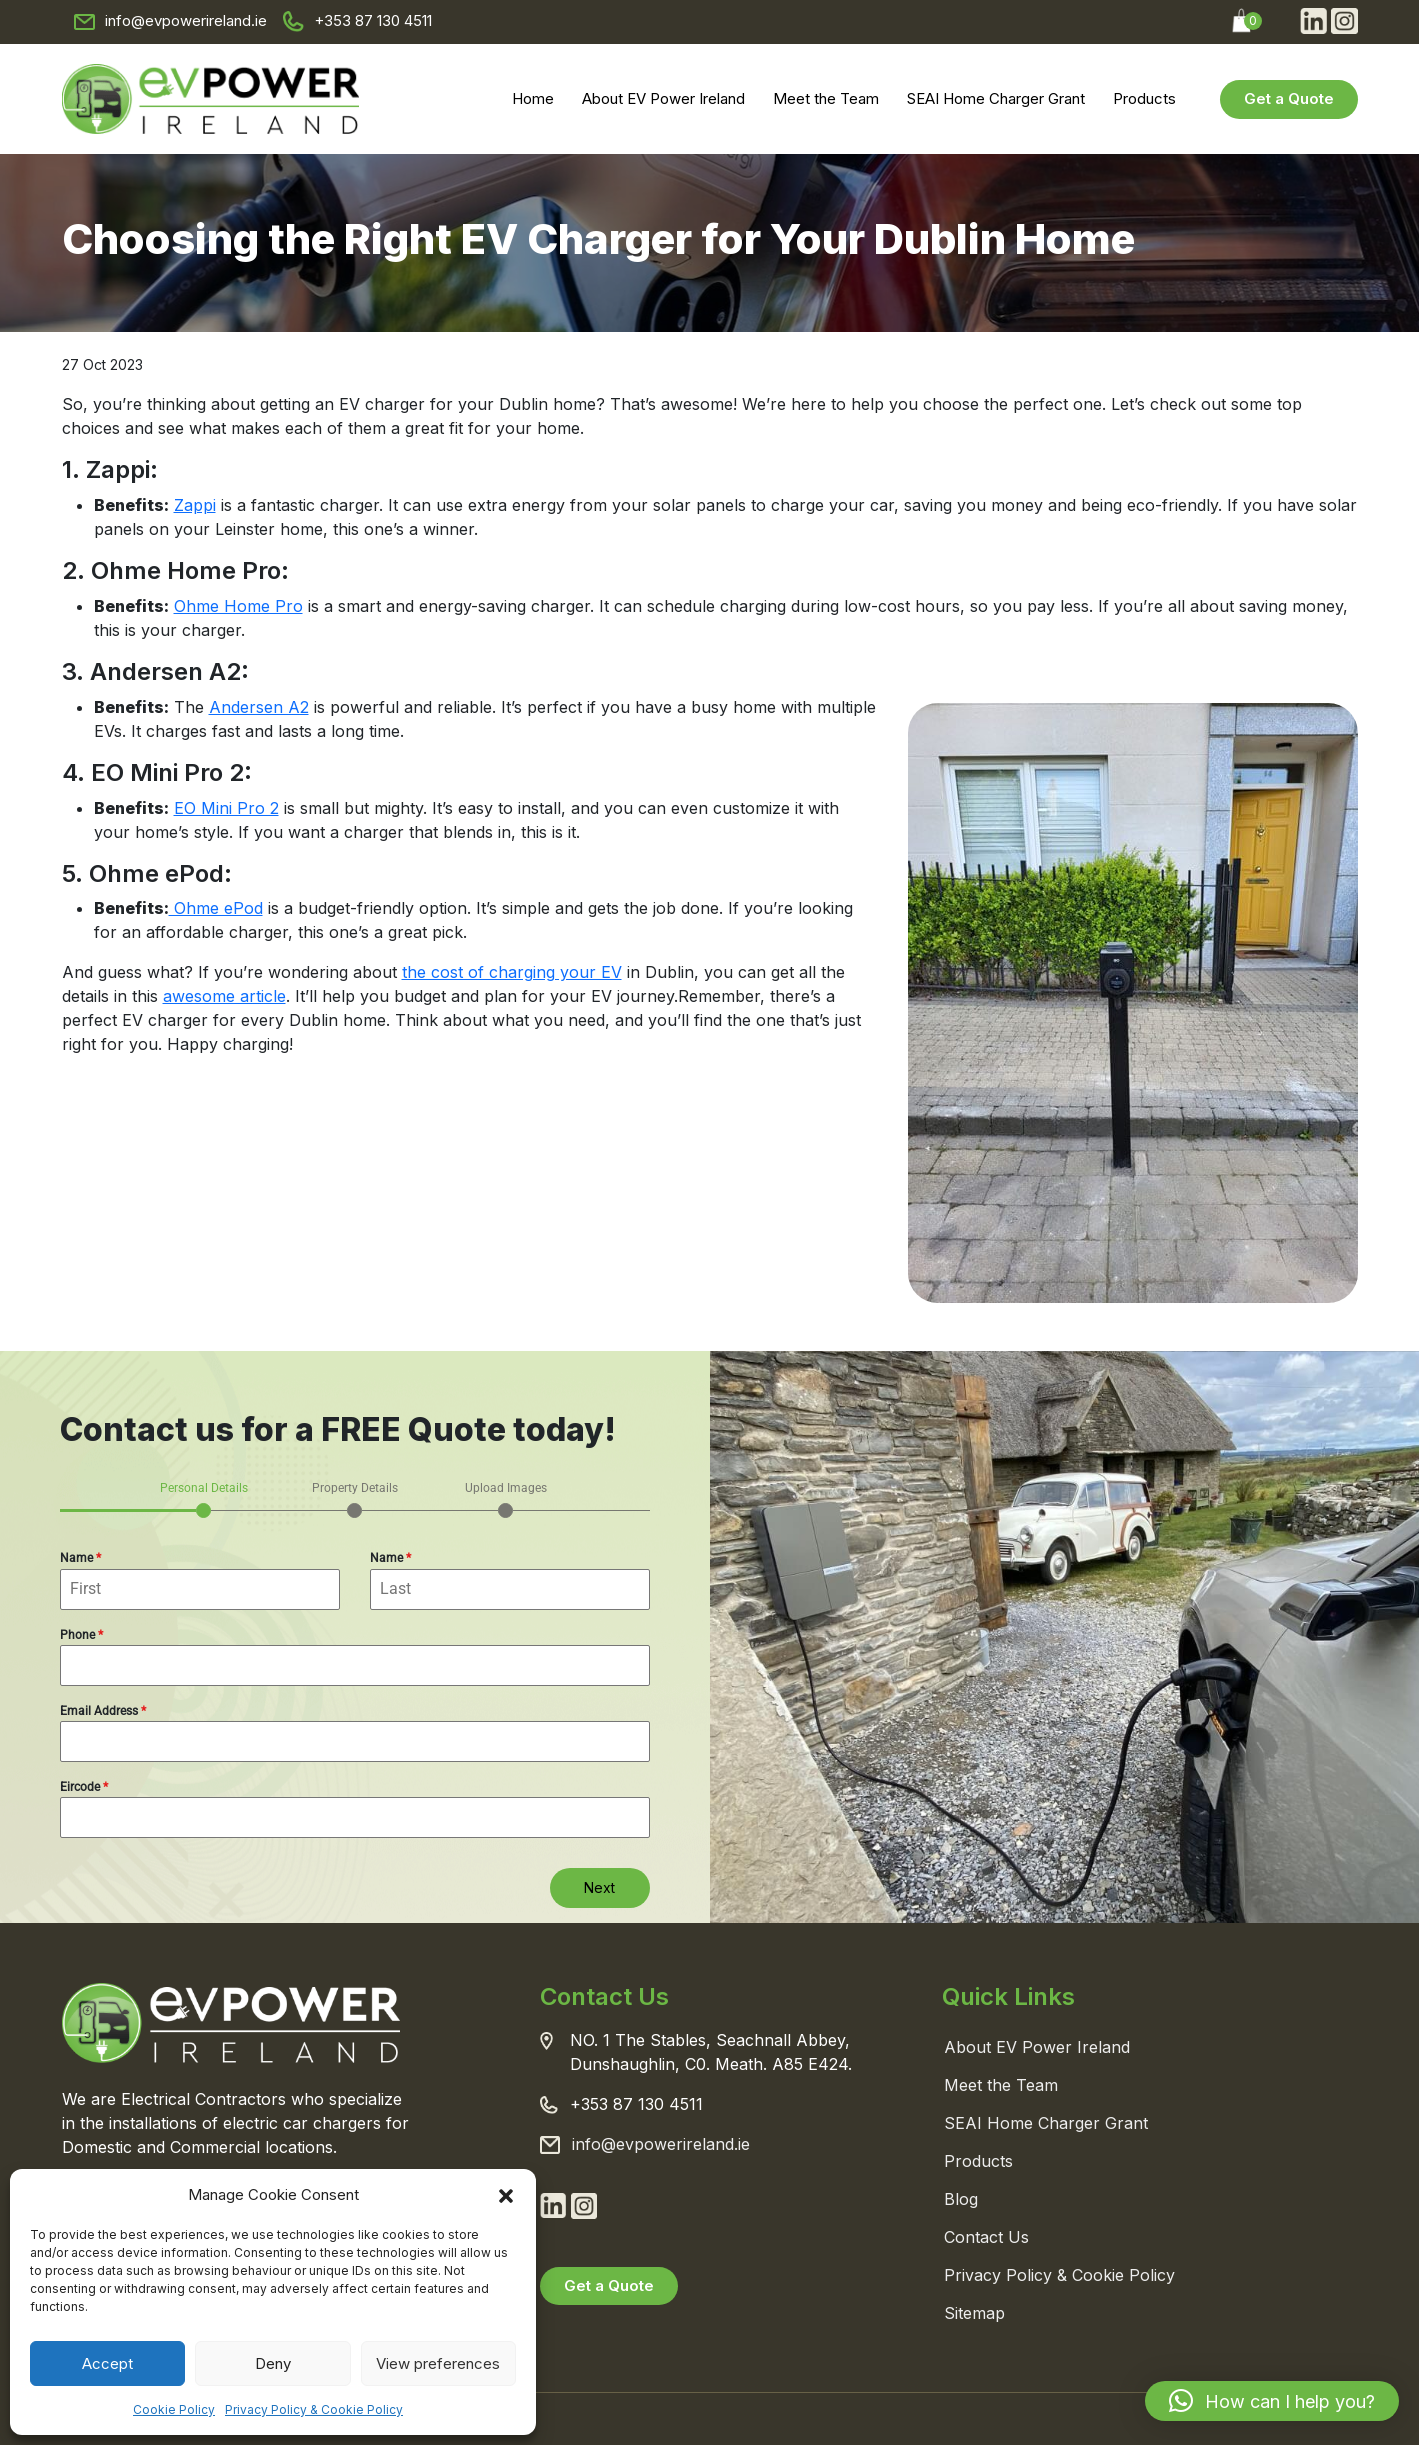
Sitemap (974, 2313)
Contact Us (986, 2237)
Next (599, 1887)
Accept (107, 2363)
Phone (81, 1635)
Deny (273, 2363)
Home (533, 98)
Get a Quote (1289, 98)
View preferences (438, 2363)
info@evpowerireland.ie (186, 20)
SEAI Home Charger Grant (996, 98)
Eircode (84, 1787)
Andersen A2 (259, 707)
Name (80, 1558)
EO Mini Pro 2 (226, 808)
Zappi (195, 505)
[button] (506, 2195)
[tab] (203, 1498)
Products (1144, 98)
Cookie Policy (174, 2409)
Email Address (103, 1711)
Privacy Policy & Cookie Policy (314, 2409)
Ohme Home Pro (238, 606)
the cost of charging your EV (512, 972)
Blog (961, 2199)
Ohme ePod (216, 908)
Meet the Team (826, 98)
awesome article (224, 996)
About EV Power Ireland (663, 98)
